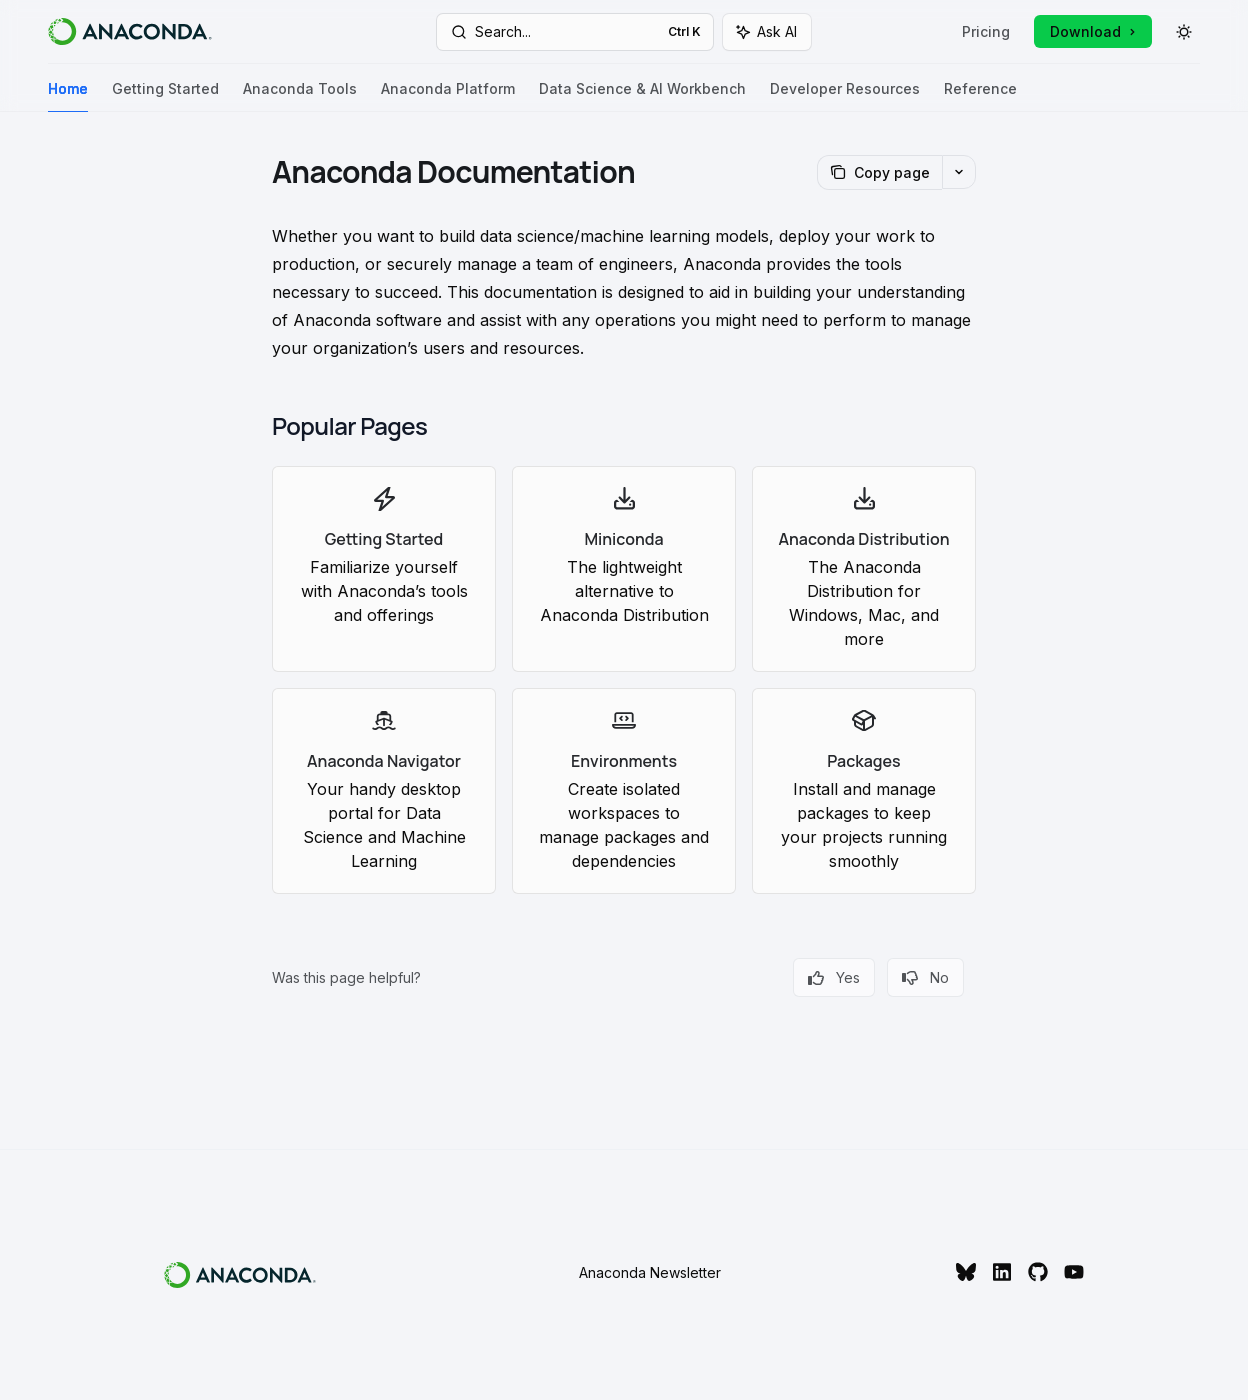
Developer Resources (845, 96)
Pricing (986, 31)
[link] (384, 569)
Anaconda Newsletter (650, 1272)
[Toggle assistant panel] (767, 32)
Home (68, 96)
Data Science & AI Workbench (642, 96)
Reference (980, 96)
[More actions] (959, 172)
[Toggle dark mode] (1184, 32)
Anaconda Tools (300, 96)
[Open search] (574, 32)
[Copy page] (879, 172)
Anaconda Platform (448, 96)
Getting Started (165, 96)
